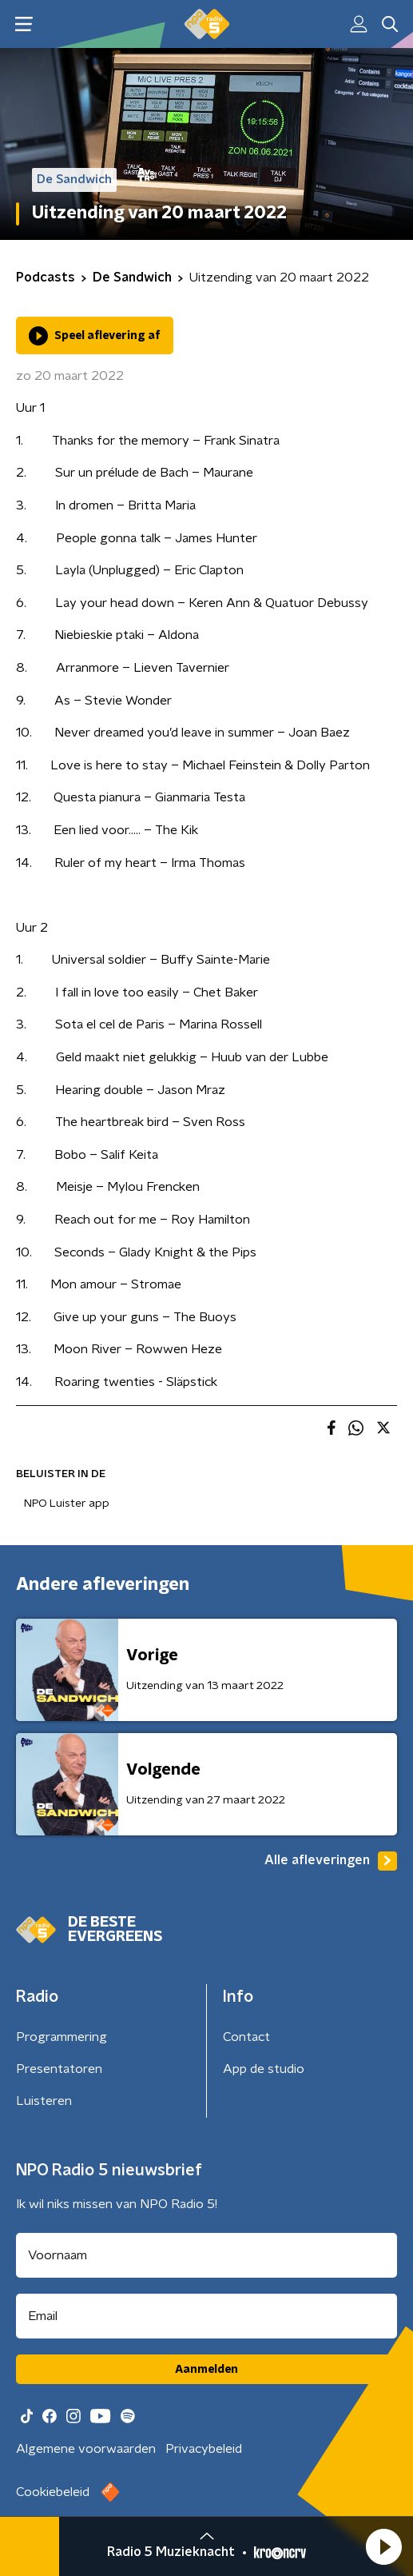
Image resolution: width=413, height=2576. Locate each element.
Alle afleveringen (330, 1861)
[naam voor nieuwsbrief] (206, 2255)
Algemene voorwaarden (86, 2448)
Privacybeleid (203, 2448)
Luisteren (44, 2101)
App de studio (263, 2069)
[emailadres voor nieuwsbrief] (206, 2316)
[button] (383, 2546)
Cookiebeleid (52, 2492)
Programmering (61, 2037)
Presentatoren (59, 2069)
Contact (246, 2037)
